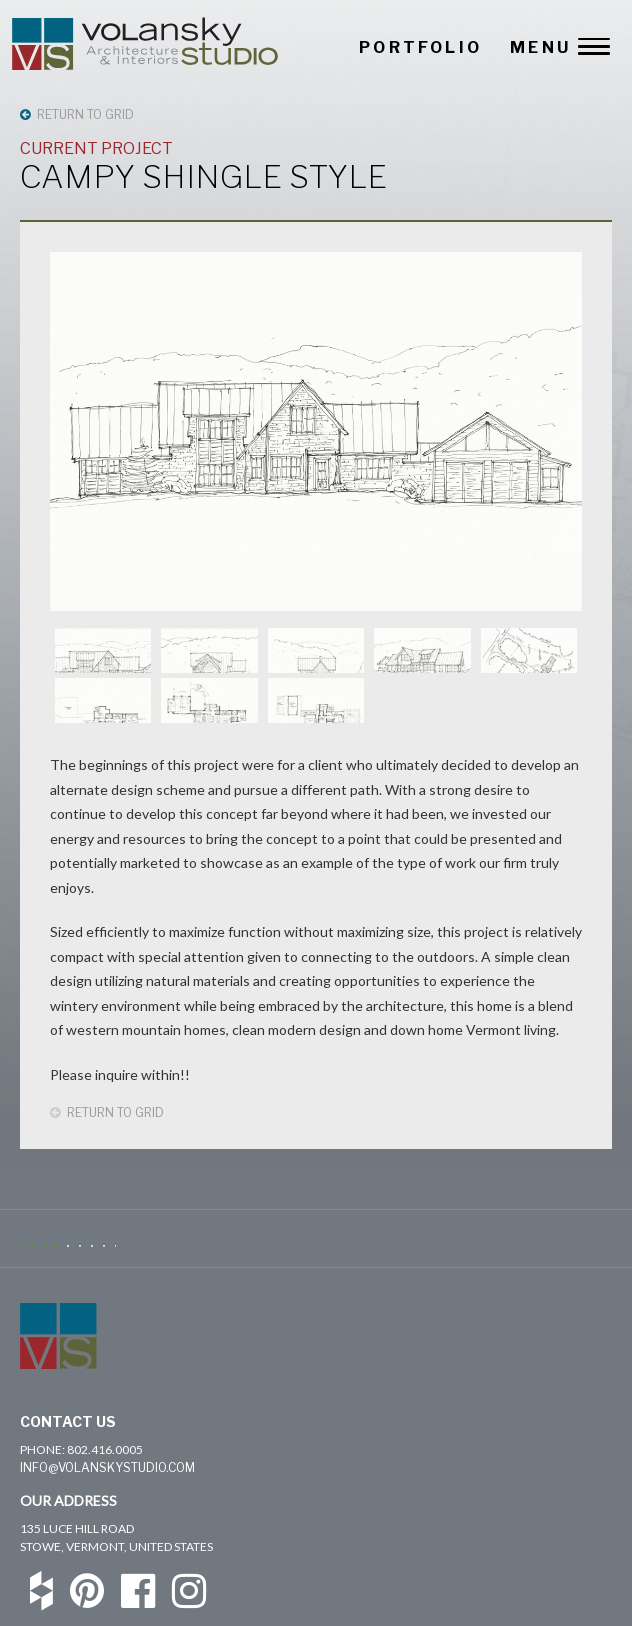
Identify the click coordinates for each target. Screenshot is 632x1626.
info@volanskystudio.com (107, 1467)
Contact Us (68, 1421)
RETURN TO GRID (77, 114)
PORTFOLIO (420, 47)
